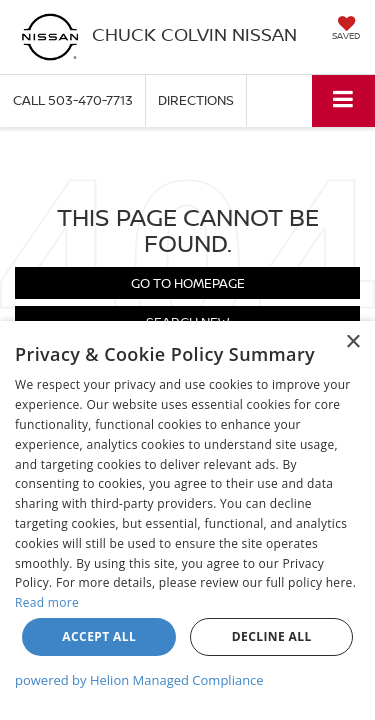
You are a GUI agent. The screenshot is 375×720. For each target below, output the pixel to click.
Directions (196, 100)
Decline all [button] (272, 636)
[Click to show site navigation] (343, 100)
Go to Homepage (188, 283)
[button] (73, 100)
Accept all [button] (99, 636)
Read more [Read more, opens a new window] (47, 602)
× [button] (352, 342)
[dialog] (187, 520)
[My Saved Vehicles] (346, 30)
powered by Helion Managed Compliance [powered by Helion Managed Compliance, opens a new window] (139, 680)
